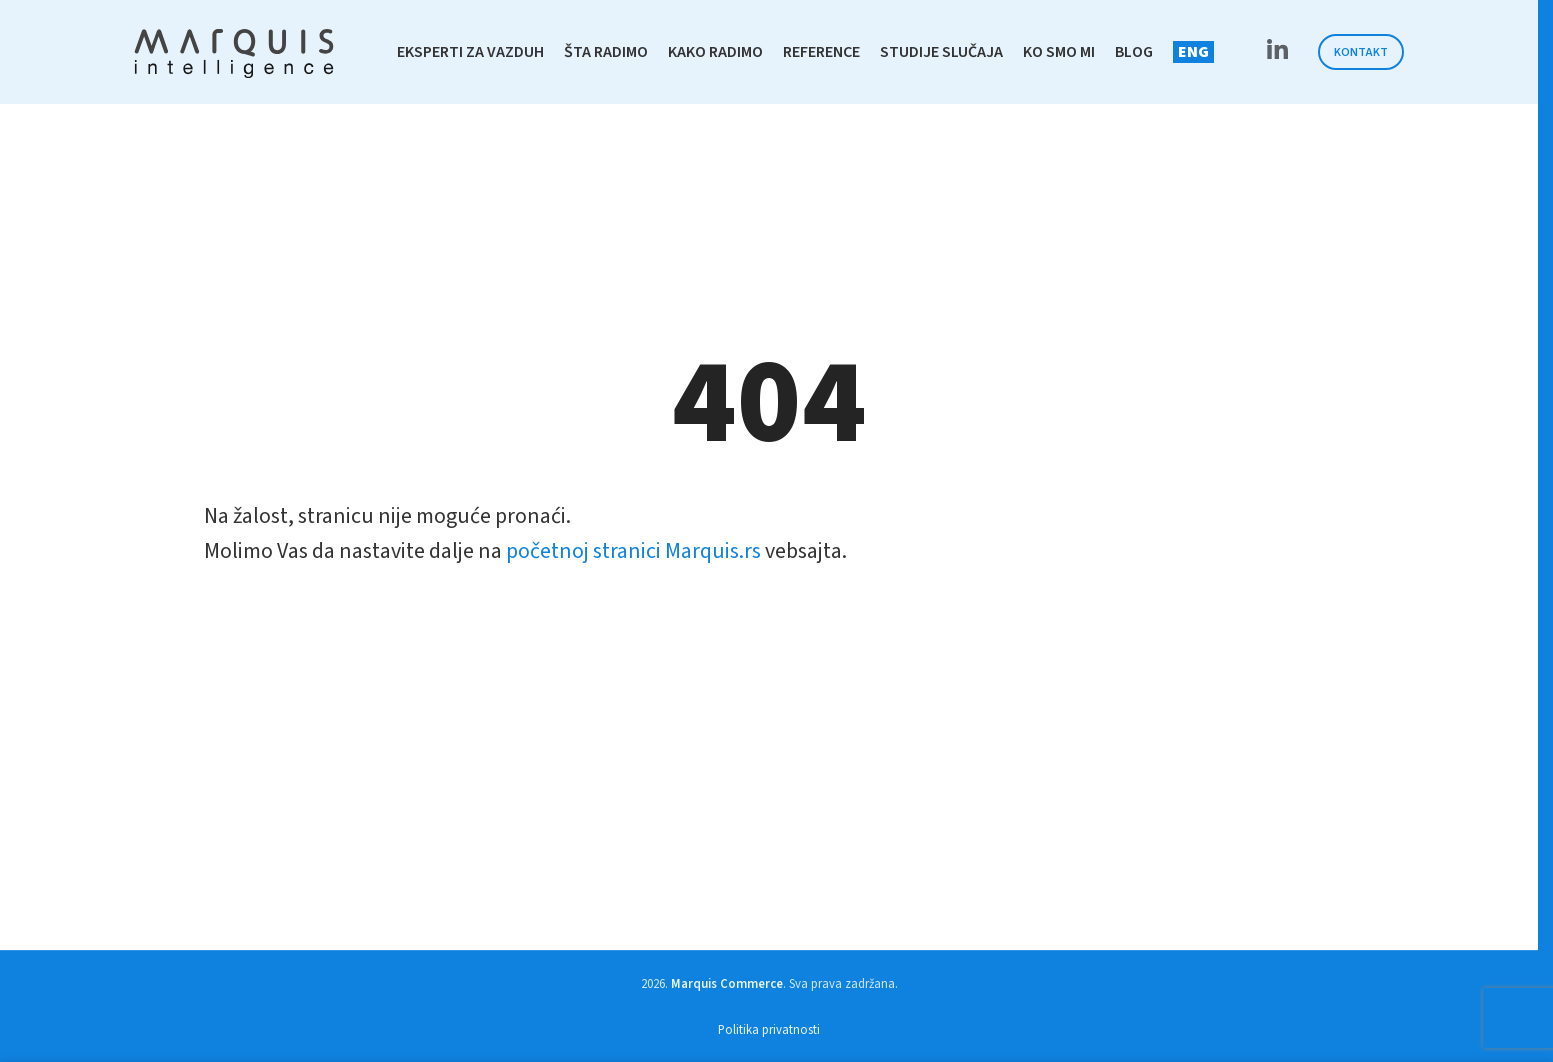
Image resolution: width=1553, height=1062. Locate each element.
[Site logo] (234, 51)
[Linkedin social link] (1277, 52)
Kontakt (1361, 52)
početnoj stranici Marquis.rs (633, 551)
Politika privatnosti (769, 1030)
